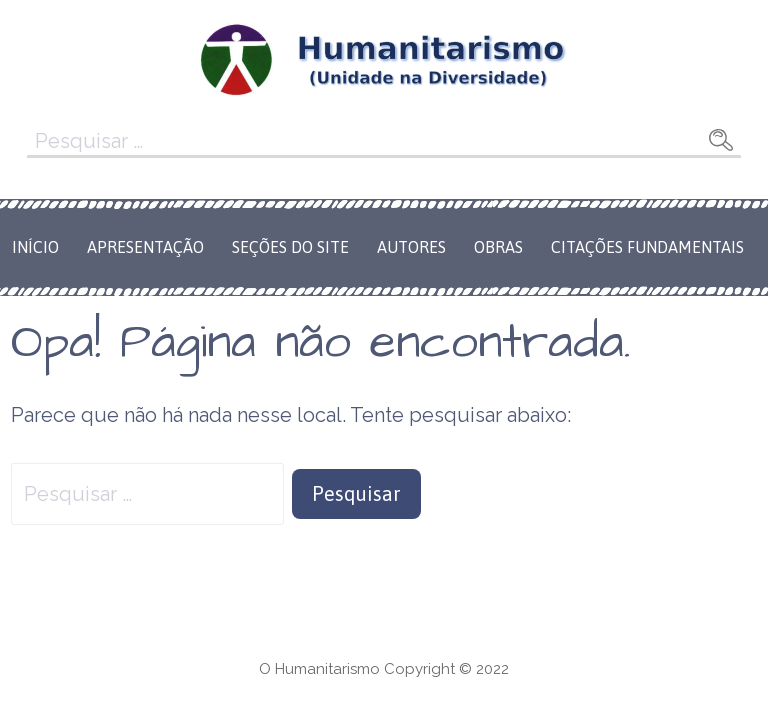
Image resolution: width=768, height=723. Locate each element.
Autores (411, 247)
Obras (498, 247)
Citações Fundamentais (647, 247)
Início (35, 247)
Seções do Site (290, 247)
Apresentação (145, 247)
